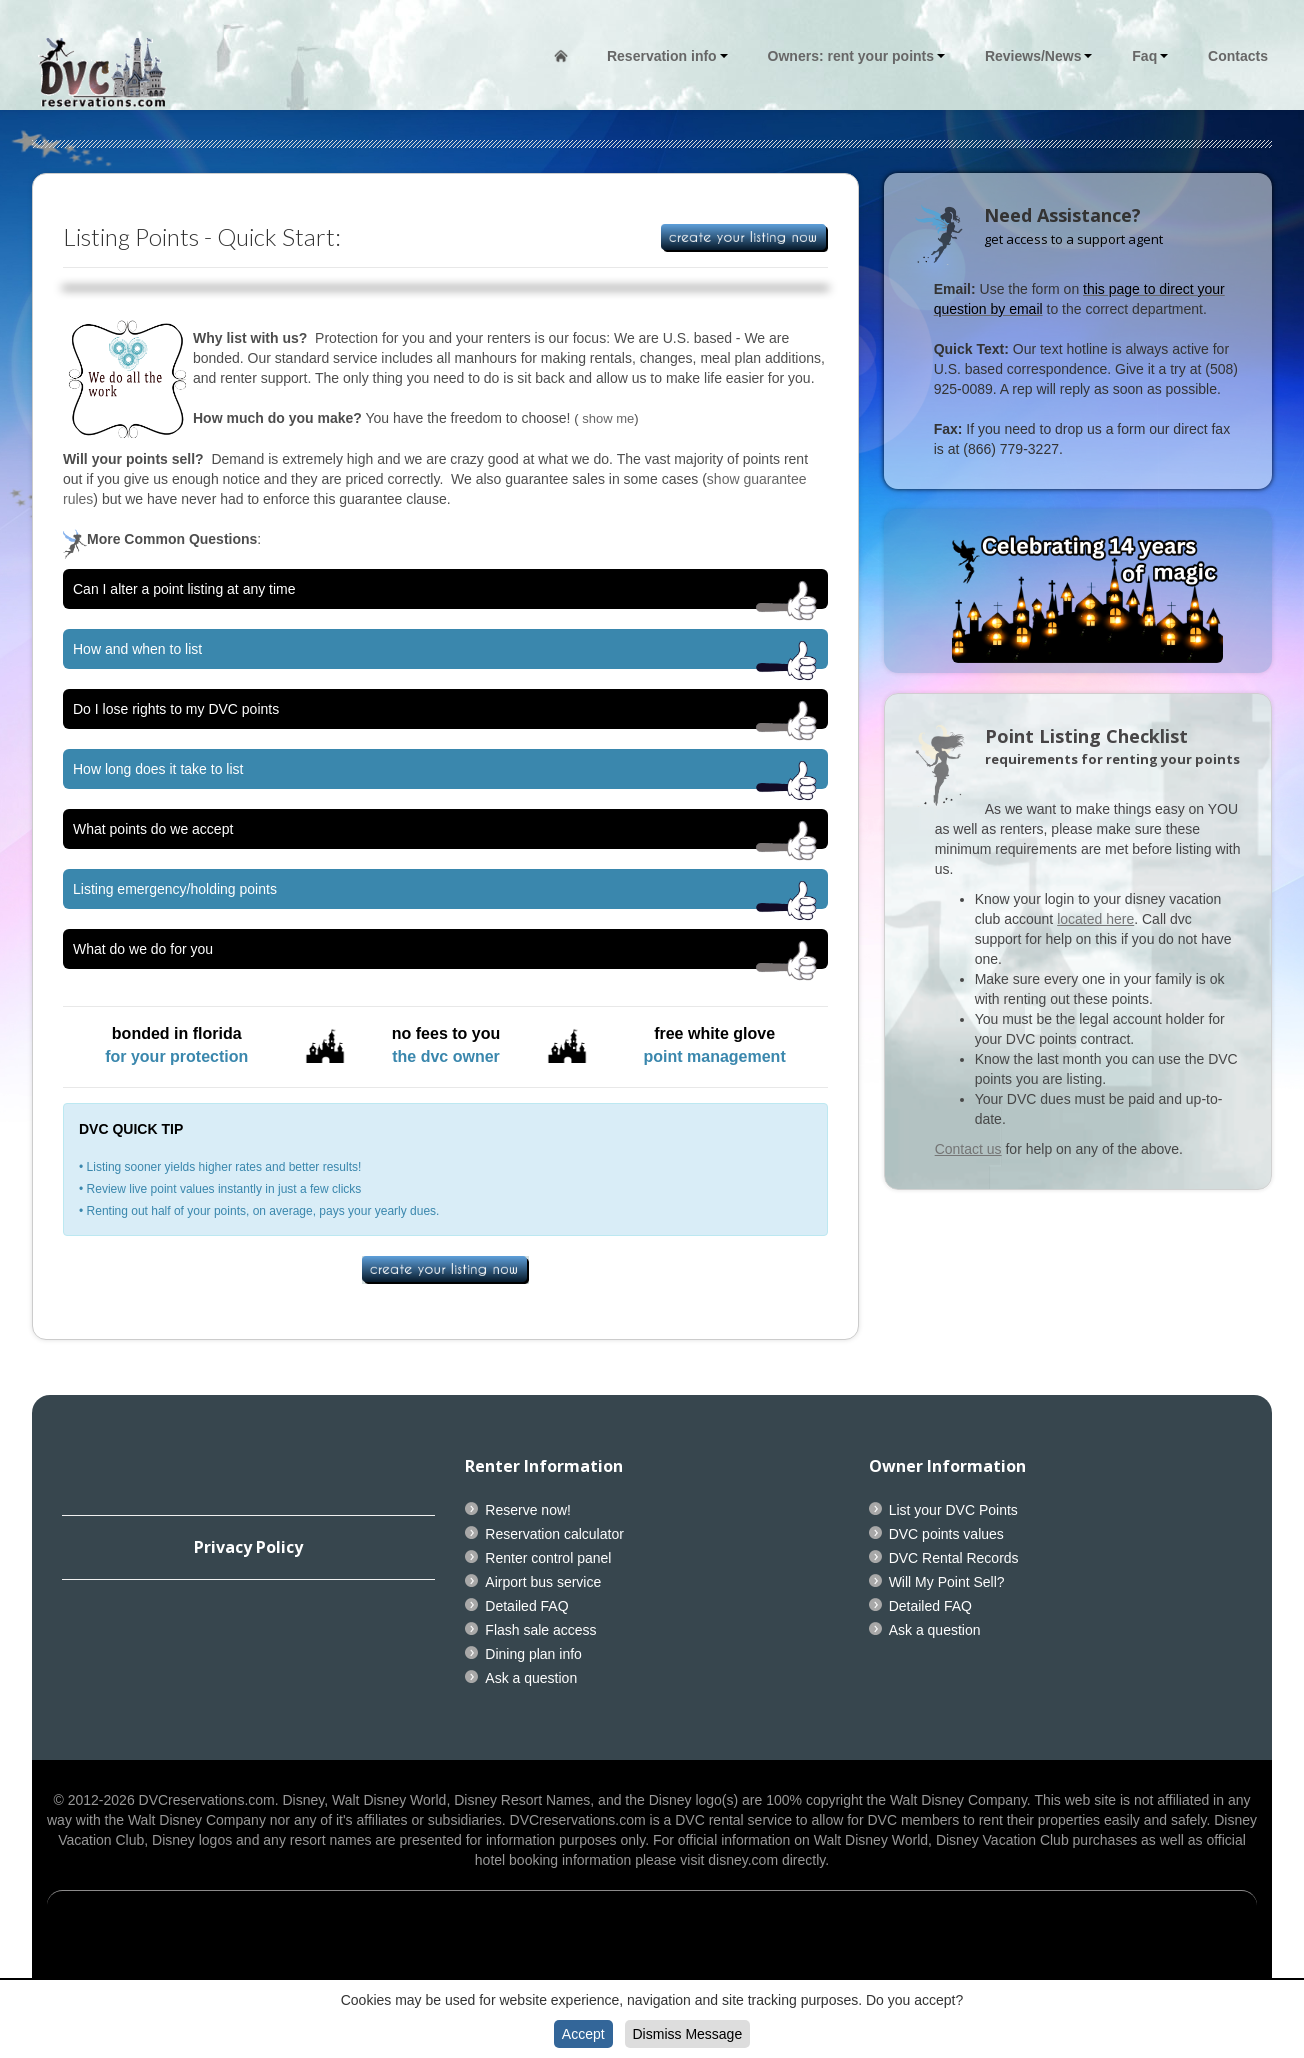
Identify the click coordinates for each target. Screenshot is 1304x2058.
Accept (583, 2034)
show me (608, 418)
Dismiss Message (688, 2034)
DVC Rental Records (954, 1558)
